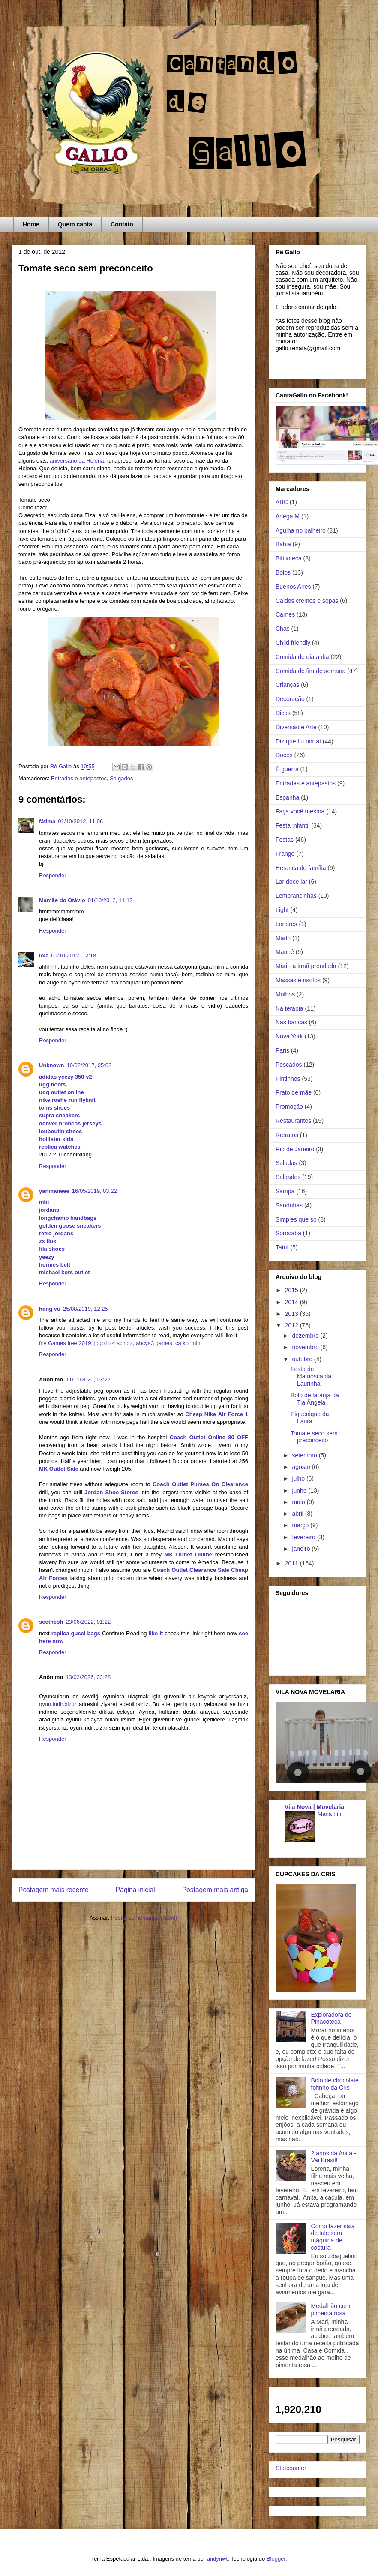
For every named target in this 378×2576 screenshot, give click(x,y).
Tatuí (282, 1247)
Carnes (285, 614)
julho (299, 1478)
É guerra (287, 769)
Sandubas (289, 1205)
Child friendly (293, 642)
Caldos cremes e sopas (307, 600)
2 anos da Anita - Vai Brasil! (333, 2157)
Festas (285, 839)
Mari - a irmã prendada (306, 966)
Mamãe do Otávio (62, 900)
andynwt (217, 2558)
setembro (305, 1455)
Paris (282, 1050)
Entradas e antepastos (79, 778)
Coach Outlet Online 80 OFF (209, 1437)
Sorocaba (288, 1233)
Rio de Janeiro (295, 1149)
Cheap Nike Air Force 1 (216, 1414)
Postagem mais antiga (215, 1889)
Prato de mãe (294, 1092)
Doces (284, 755)
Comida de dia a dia (302, 656)
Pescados (289, 1064)
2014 (292, 1302)
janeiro (302, 1548)
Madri (283, 938)
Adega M (288, 516)
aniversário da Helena (77, 460)
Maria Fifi (329, 1814)
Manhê (285, 951)
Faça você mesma (300, 811)
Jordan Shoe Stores (111, 1492)
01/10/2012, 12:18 (73, 955)
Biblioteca (289, 558)
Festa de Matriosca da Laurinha (311, 1376)
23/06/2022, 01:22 (88, 1622)
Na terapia (289, 1008)
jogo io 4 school (113, 1343)
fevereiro (304, 1537)
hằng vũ (49, 1309)
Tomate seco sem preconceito (314, 1437)
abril (298, 1513)
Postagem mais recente (53, 1889)
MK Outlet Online (188, 1554)
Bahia (283, 544)
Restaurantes (293, 1120)
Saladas (286, 1162)
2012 (292, 1325)
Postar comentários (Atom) (144, 1917)
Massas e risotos (298, 980)
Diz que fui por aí (298, 741)
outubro (303, 1359)
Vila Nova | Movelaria (314, 1806)
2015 (292, 1290)
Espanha (287, 797)
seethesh (51, 1622)
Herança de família (301, 867)
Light (282, 909)
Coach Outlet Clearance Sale (191, 1570)
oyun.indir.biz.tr (57, 1704)
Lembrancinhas (296, 895)
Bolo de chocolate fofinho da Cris (335, 2084)
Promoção (289, 1106)
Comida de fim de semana (310, 671)
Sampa (285, 1191)
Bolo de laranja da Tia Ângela (315, 1399)
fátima (47, 821)
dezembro (306, 1335)
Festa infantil (292, 825)
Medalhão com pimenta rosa (331, 2309)
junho (300, 1490)
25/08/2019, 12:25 (85, 1309)
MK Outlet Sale (58, 1469)
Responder (52, 875)
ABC (282, 502)
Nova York (289, 1036)
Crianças (287, 684)
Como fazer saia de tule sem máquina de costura (333, 2237)
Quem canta (75, 224)
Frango (285, 853)
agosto (302, 1466)
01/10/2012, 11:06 (80, 821)
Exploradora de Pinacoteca (331, 2018)
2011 (292, 1563)
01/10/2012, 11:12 (110, 900)
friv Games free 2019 (65, 1343)
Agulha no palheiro (301, 530)
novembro (306, 1347)
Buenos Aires (293, 586)
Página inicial (135, 1889)
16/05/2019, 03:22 (94, 1191)
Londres (286, 924)
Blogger (276, 2558)
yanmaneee (54, 1191)
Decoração (290, 698)
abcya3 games (154, 1343)
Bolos (283, 572)
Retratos (287, 1135)
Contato (122, 224)
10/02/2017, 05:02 (89, 1065)
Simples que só (296, 1219)
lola (43, 955)
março (301, 1525)
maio (299, 1502)
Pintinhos (288, 1078)
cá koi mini (188, 1343)
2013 (292, 1313)
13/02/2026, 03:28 (88, 1677)
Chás (283, 628)
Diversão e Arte (296, 727)
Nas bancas (291, 1022)
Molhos (285, 994)
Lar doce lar (291, 881)
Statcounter (291, 2468)
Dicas (283, 713)
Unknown (51, 1065)
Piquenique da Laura (310, 1418)
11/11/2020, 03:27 (88, 1379)
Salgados (121, 778)
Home (31, 224)
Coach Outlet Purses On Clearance (200, 1484)
